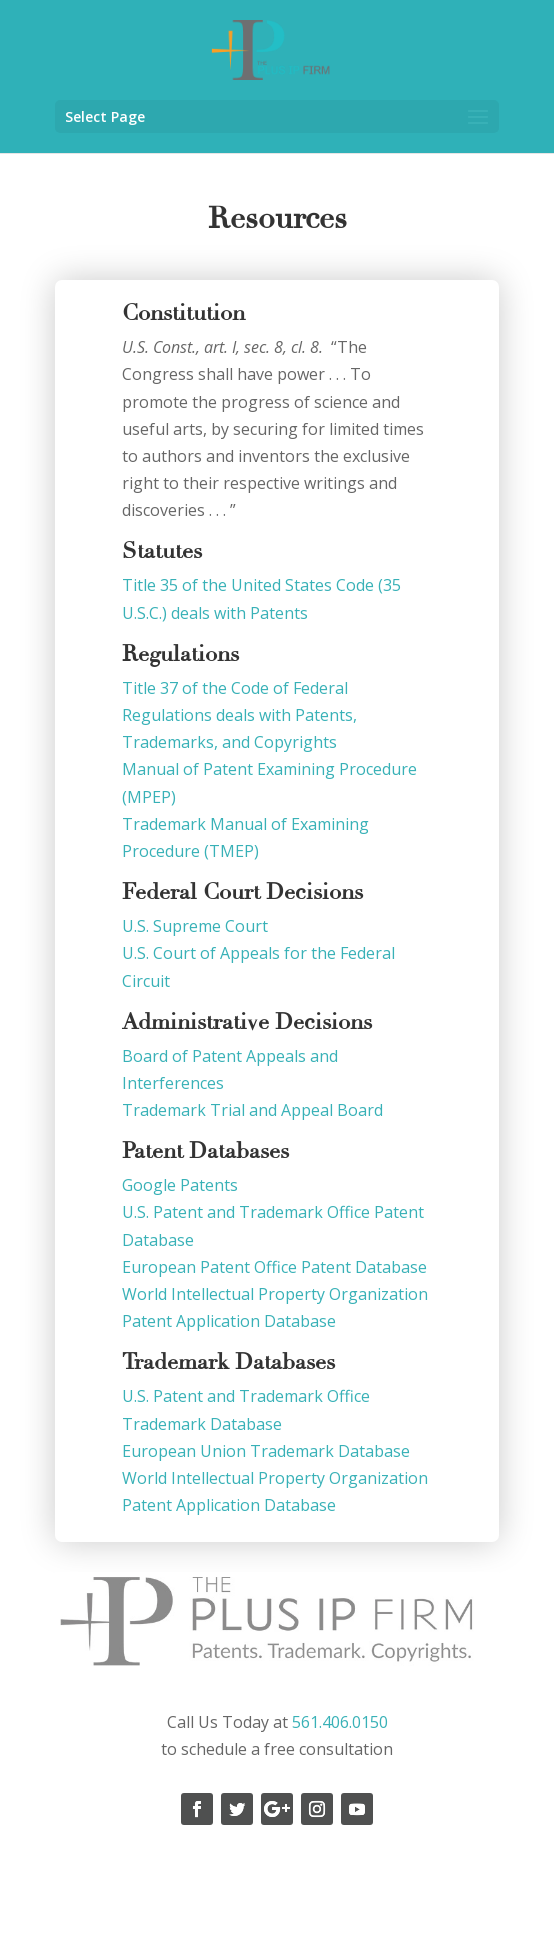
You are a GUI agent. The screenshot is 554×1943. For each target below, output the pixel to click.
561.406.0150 (340, 1722)
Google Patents (182, 1185)
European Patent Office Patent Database (276, 1267)
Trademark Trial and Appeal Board (252, 1110)
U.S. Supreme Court (197, 926)
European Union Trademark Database (268, 1451)
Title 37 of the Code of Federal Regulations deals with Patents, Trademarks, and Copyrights (239, 715)
